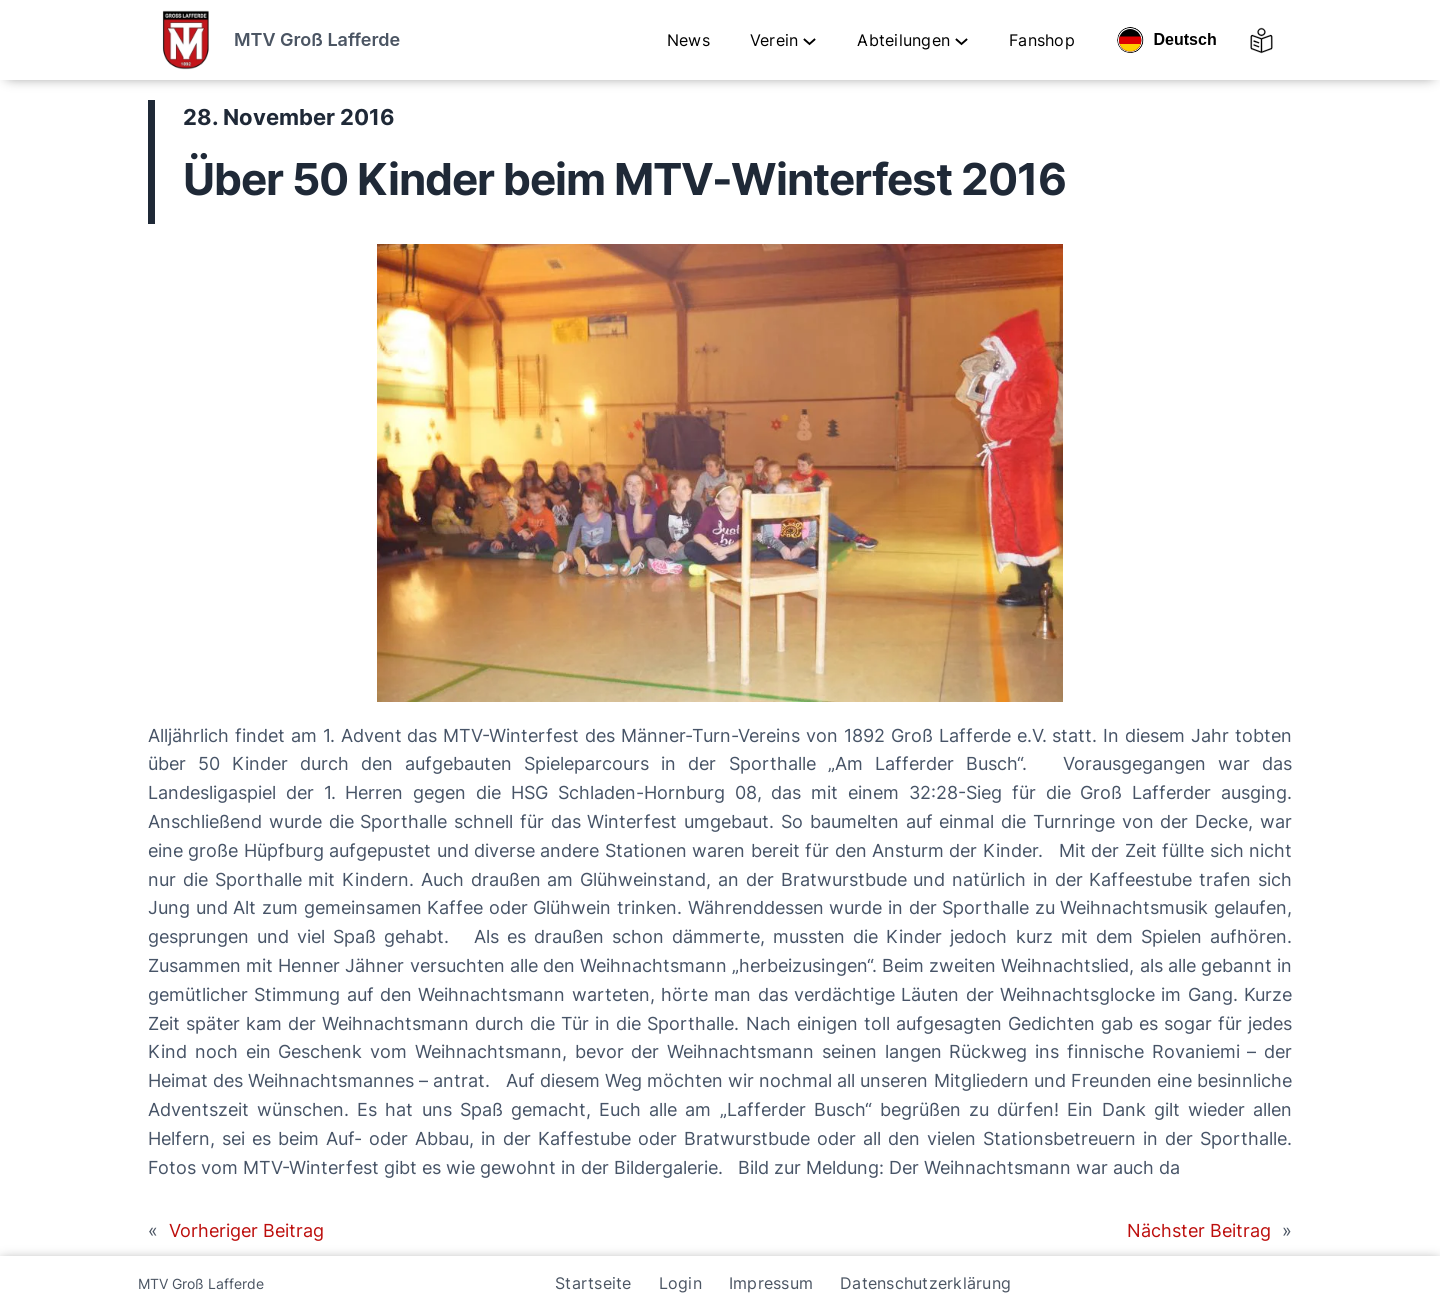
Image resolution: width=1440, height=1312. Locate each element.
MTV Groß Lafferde (317, 39)
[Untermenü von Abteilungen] (961, 40)
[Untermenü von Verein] (809, 40)
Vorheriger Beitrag (246, 1230)
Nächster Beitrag (1199, 1230)
